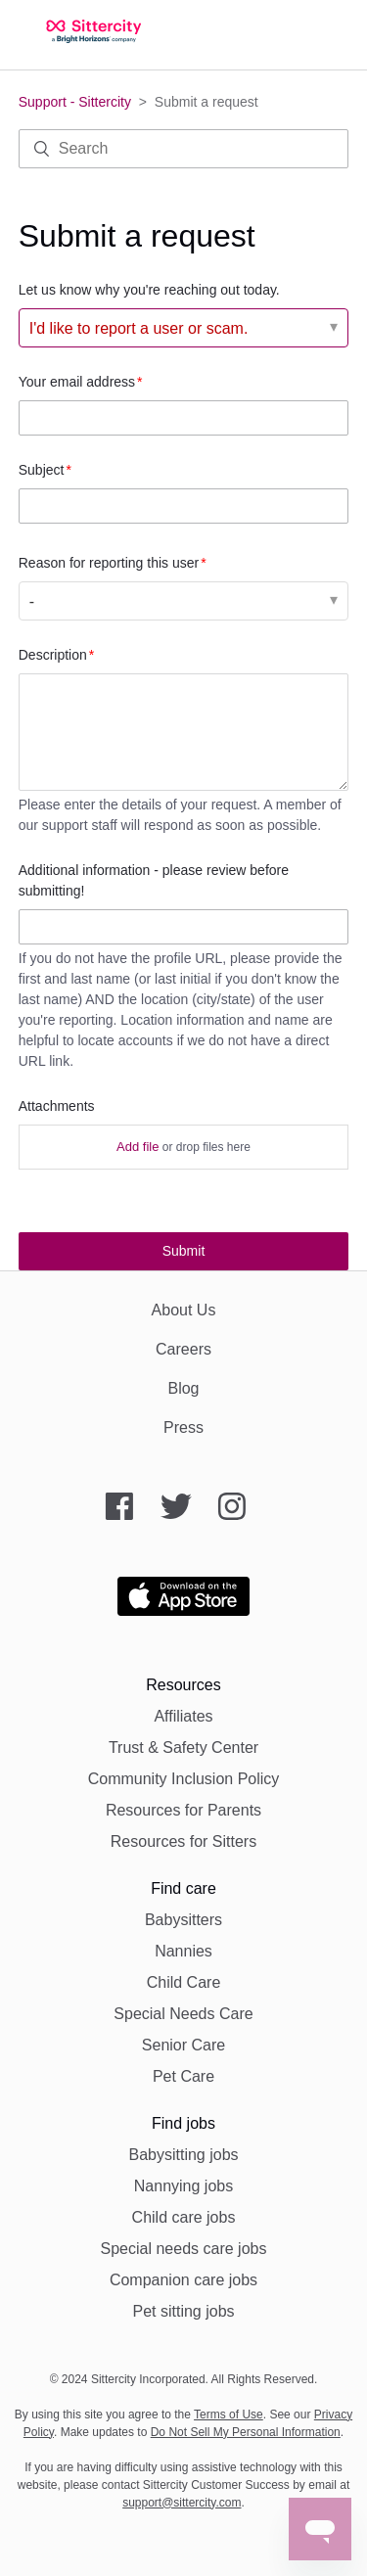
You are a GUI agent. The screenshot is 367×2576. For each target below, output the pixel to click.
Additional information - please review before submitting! (154, 880)
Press (183, 1427)
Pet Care (183, 2076)
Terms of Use (228, 2414)
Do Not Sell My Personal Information (246, 2432)
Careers (183, 1349)
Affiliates (183, 1716)
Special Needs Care (183, 2013)
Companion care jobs (183, 2280)
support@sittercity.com (181, 2502)
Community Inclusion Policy (184, 1779)
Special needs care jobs (184, 2248)
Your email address (77, 382)
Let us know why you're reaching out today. (149, 290)
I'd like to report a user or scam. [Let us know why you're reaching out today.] (139, 328)
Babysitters (183, 1919)
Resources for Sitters (183, 1841)
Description (53, 655)
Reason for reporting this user (109, 563)
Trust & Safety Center (183, 1747)
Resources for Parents (183, 1810)
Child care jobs (184, 2217)
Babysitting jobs (183, 2154)
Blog (183, 1388)
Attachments (57, 1106)
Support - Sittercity (75, 102)
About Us (184, 1310)
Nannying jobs (183, 2186)
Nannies (183, 1951)
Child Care (184, 1982)
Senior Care (183, 2045)
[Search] (184, 148)
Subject (42, 470)
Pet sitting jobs (183, 2311)
